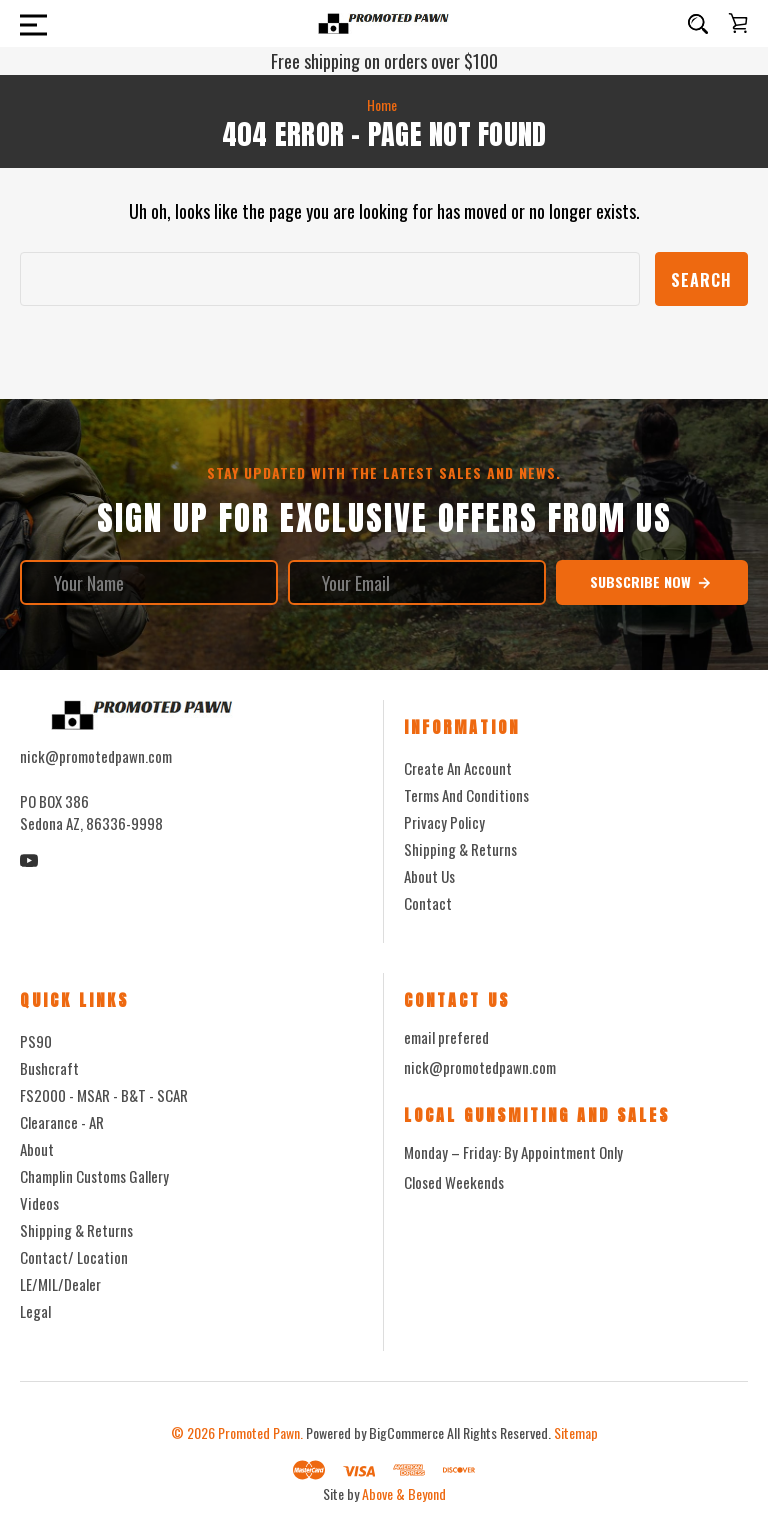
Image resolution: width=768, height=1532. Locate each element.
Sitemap (576, 1432)
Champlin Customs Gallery (94, 1176)
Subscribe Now (651, 582)
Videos (39, 1203)
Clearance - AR (62, 1122)
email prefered (446, 1037)
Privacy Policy (444, 822)
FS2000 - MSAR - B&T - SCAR (104, 1095)
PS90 (36, 1041)
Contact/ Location (74, 1257)
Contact (428, 903)
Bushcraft (49, 1068)
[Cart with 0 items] (738, 23)
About (37, 1149)
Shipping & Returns (460, 849)
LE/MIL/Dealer (60, 1284)
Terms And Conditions (466, 795)
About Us (429, 876)
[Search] (698, 24)
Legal (35, 1311)
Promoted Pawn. (260, 1432)
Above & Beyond (404, 1493)
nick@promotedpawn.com (480, 1067)
